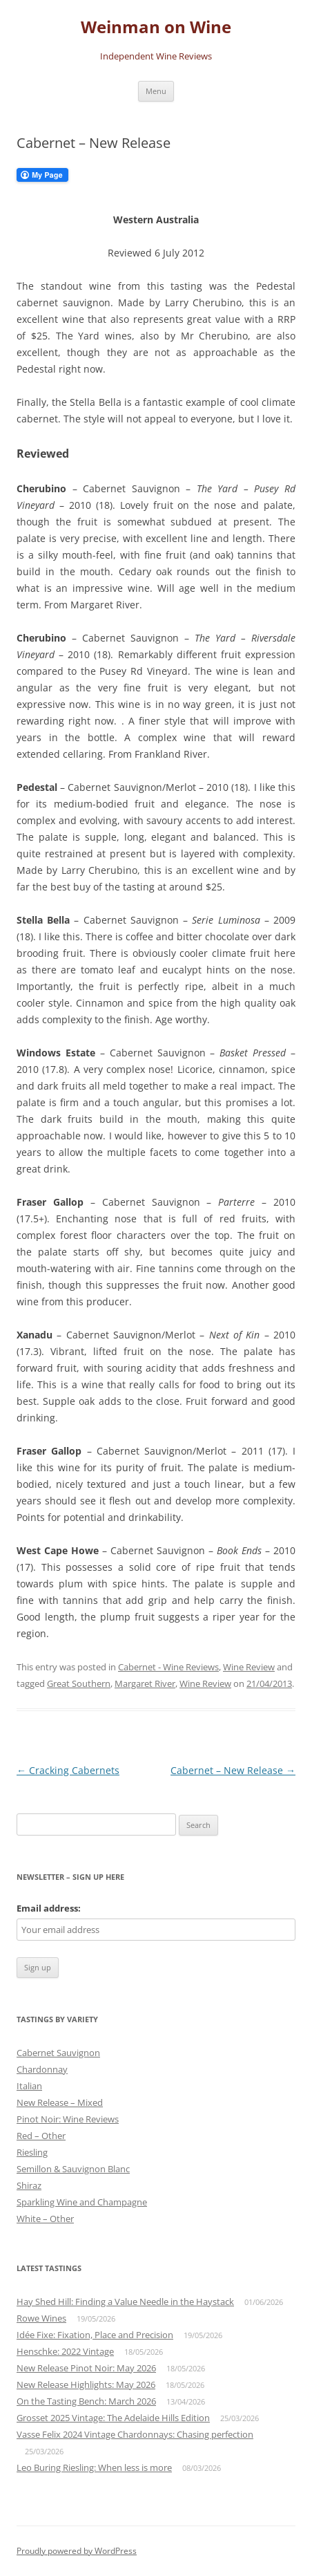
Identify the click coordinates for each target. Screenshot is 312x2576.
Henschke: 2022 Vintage (65, 2351)
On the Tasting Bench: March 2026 (86, 2401)
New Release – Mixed (60, 2102)
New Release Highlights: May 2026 (86, 2384)
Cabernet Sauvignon (58, 2052)
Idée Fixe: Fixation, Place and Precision (95, 2334)
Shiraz (29, 2185)
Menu (156, 91)
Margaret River (145, 1683)
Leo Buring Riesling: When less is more (94, 2467)
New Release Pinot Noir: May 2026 (86, 2368)
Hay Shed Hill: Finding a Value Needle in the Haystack (125, 2301)
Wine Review (249, 1667)
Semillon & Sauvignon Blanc (73, 2169)
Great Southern (78, 1683)
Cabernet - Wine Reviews (168, 1667)
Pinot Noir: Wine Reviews (68, 2119)
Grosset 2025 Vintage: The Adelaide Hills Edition (113, 2417)
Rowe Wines (41, 2318)
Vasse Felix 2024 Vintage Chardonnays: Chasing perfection (135, 2434)
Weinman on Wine (156, 27)
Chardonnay (42, 2069)
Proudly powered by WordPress (77, 2551)
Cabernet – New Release (232, 1770)
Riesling (32, 2152)
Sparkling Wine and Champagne (82, 2202)
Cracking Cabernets (68, 1770)
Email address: (49, 1908)
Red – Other (41, 2135)
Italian (29, 2086)
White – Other (45, 2218)
